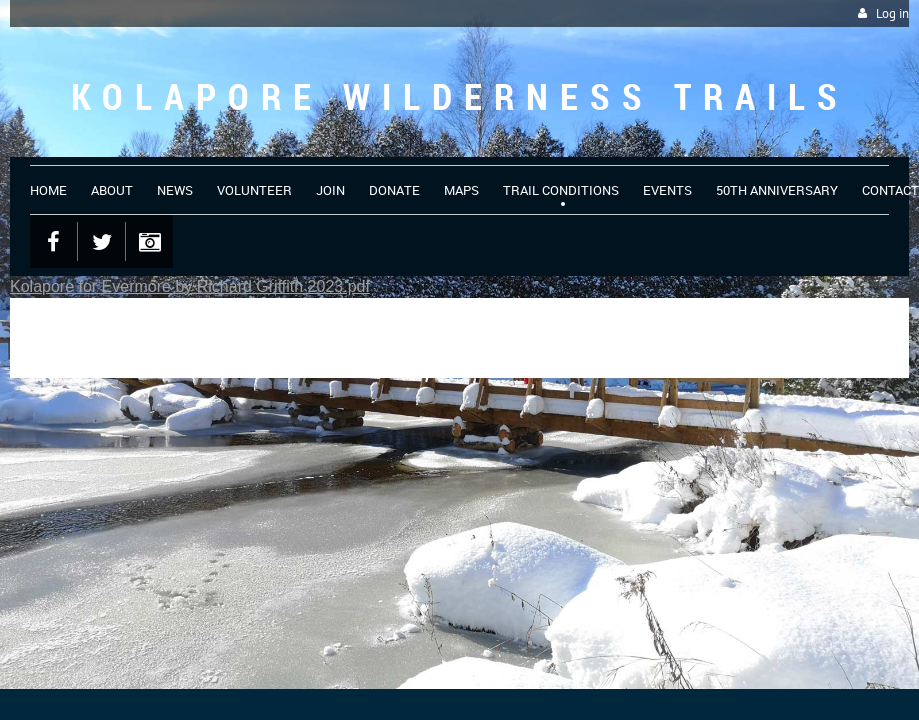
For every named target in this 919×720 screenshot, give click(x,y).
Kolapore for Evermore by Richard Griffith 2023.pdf (190, 286)
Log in (892, 13)
